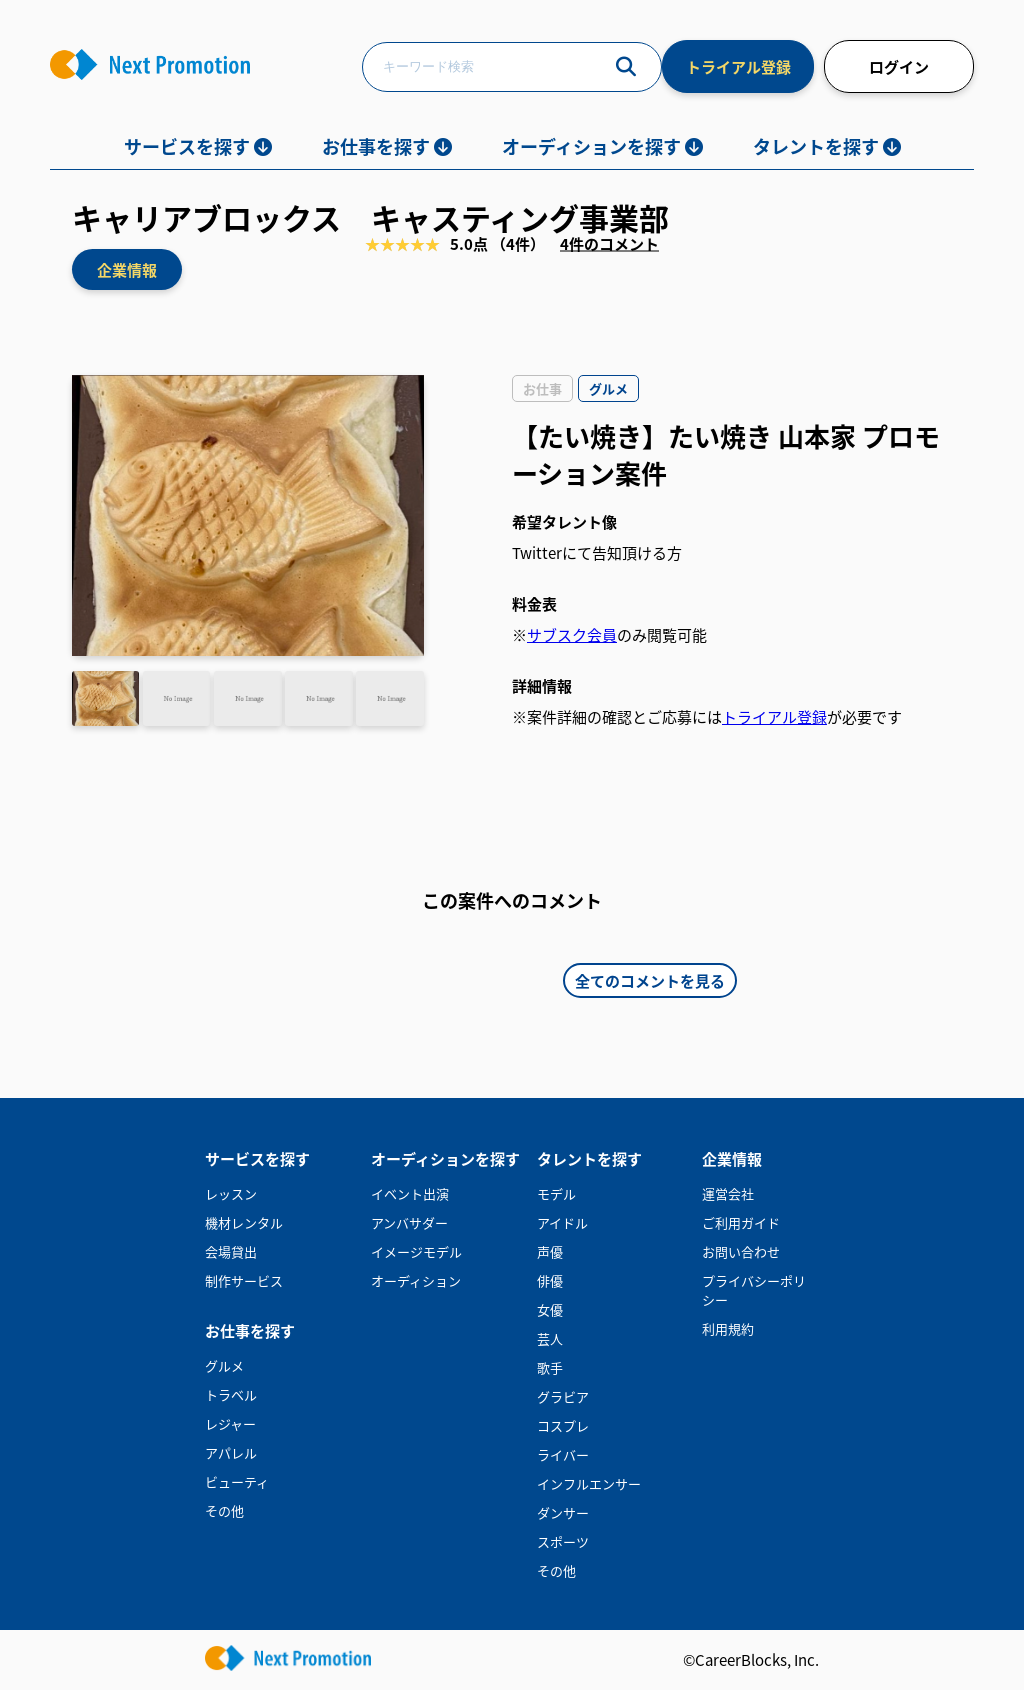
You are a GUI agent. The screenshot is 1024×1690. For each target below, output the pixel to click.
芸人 (550, 1338)
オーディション (416, 1280)
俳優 (550, 1280)
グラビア (563, 1396)
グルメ (224, 1365)
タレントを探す (816, 146)
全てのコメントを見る (650, 980)
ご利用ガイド (741, 1222)
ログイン (899, 66)
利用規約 (728, 1328)
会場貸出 (231, 1251)
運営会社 (728, 1193)
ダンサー (563, 1512)
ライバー (563, 1454)
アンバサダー (409, 1222)
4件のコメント (609, 242)
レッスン (231, 1193)
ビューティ (237, 1481)
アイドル (562, 1222)
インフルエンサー (589, 1483)
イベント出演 (410, 1193)
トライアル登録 (738, 66)
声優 (550, 1251)
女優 (550, 1309)
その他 (224, 1510)
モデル (556, 1193)
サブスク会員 (572, 634)
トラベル (231, 1394)
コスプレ (563, 1425)
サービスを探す (187, 146)
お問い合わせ (741, 1251)
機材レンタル (244, 1222)
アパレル (231, 1452)
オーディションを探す (591, 146)
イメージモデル (416, 1251)
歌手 (550, 1367)
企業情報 (127, 269)
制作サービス (244, 1280)
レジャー (230, 1423)
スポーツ (563, 1541)
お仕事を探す (376, 146)
